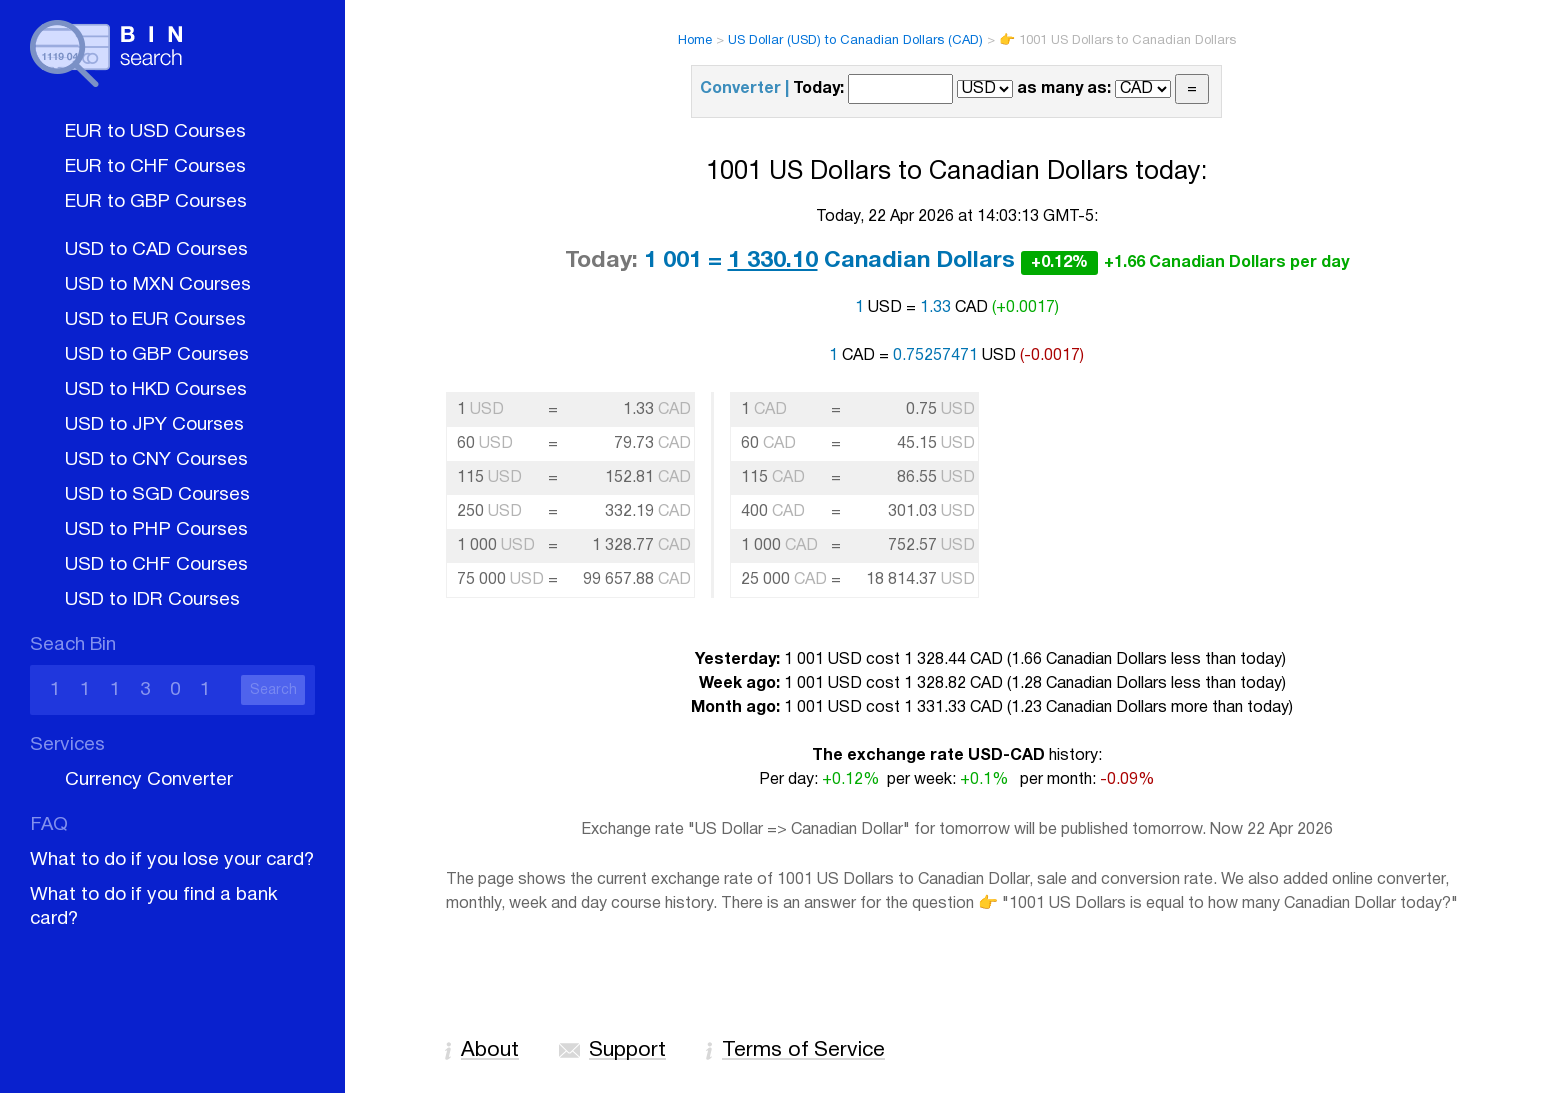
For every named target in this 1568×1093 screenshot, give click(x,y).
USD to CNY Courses (156, 460)
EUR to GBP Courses (156, 202)
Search (273, 690)
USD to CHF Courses (156, 565)
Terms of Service (803, 1050)
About (490, 1050)
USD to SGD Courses (157, 495)
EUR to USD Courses (155, 132)
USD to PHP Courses (156, 530)
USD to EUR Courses (155, 320)
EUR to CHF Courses (155, 167)
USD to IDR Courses (152, 600)
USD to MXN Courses (158, 285)
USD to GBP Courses (157, 355)
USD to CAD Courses (156, 250)
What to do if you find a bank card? (154, 907)
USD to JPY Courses (154, 425)
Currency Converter (149, 780)
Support (627, 1050)
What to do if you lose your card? (172, 860)
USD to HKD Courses (156, 390)
